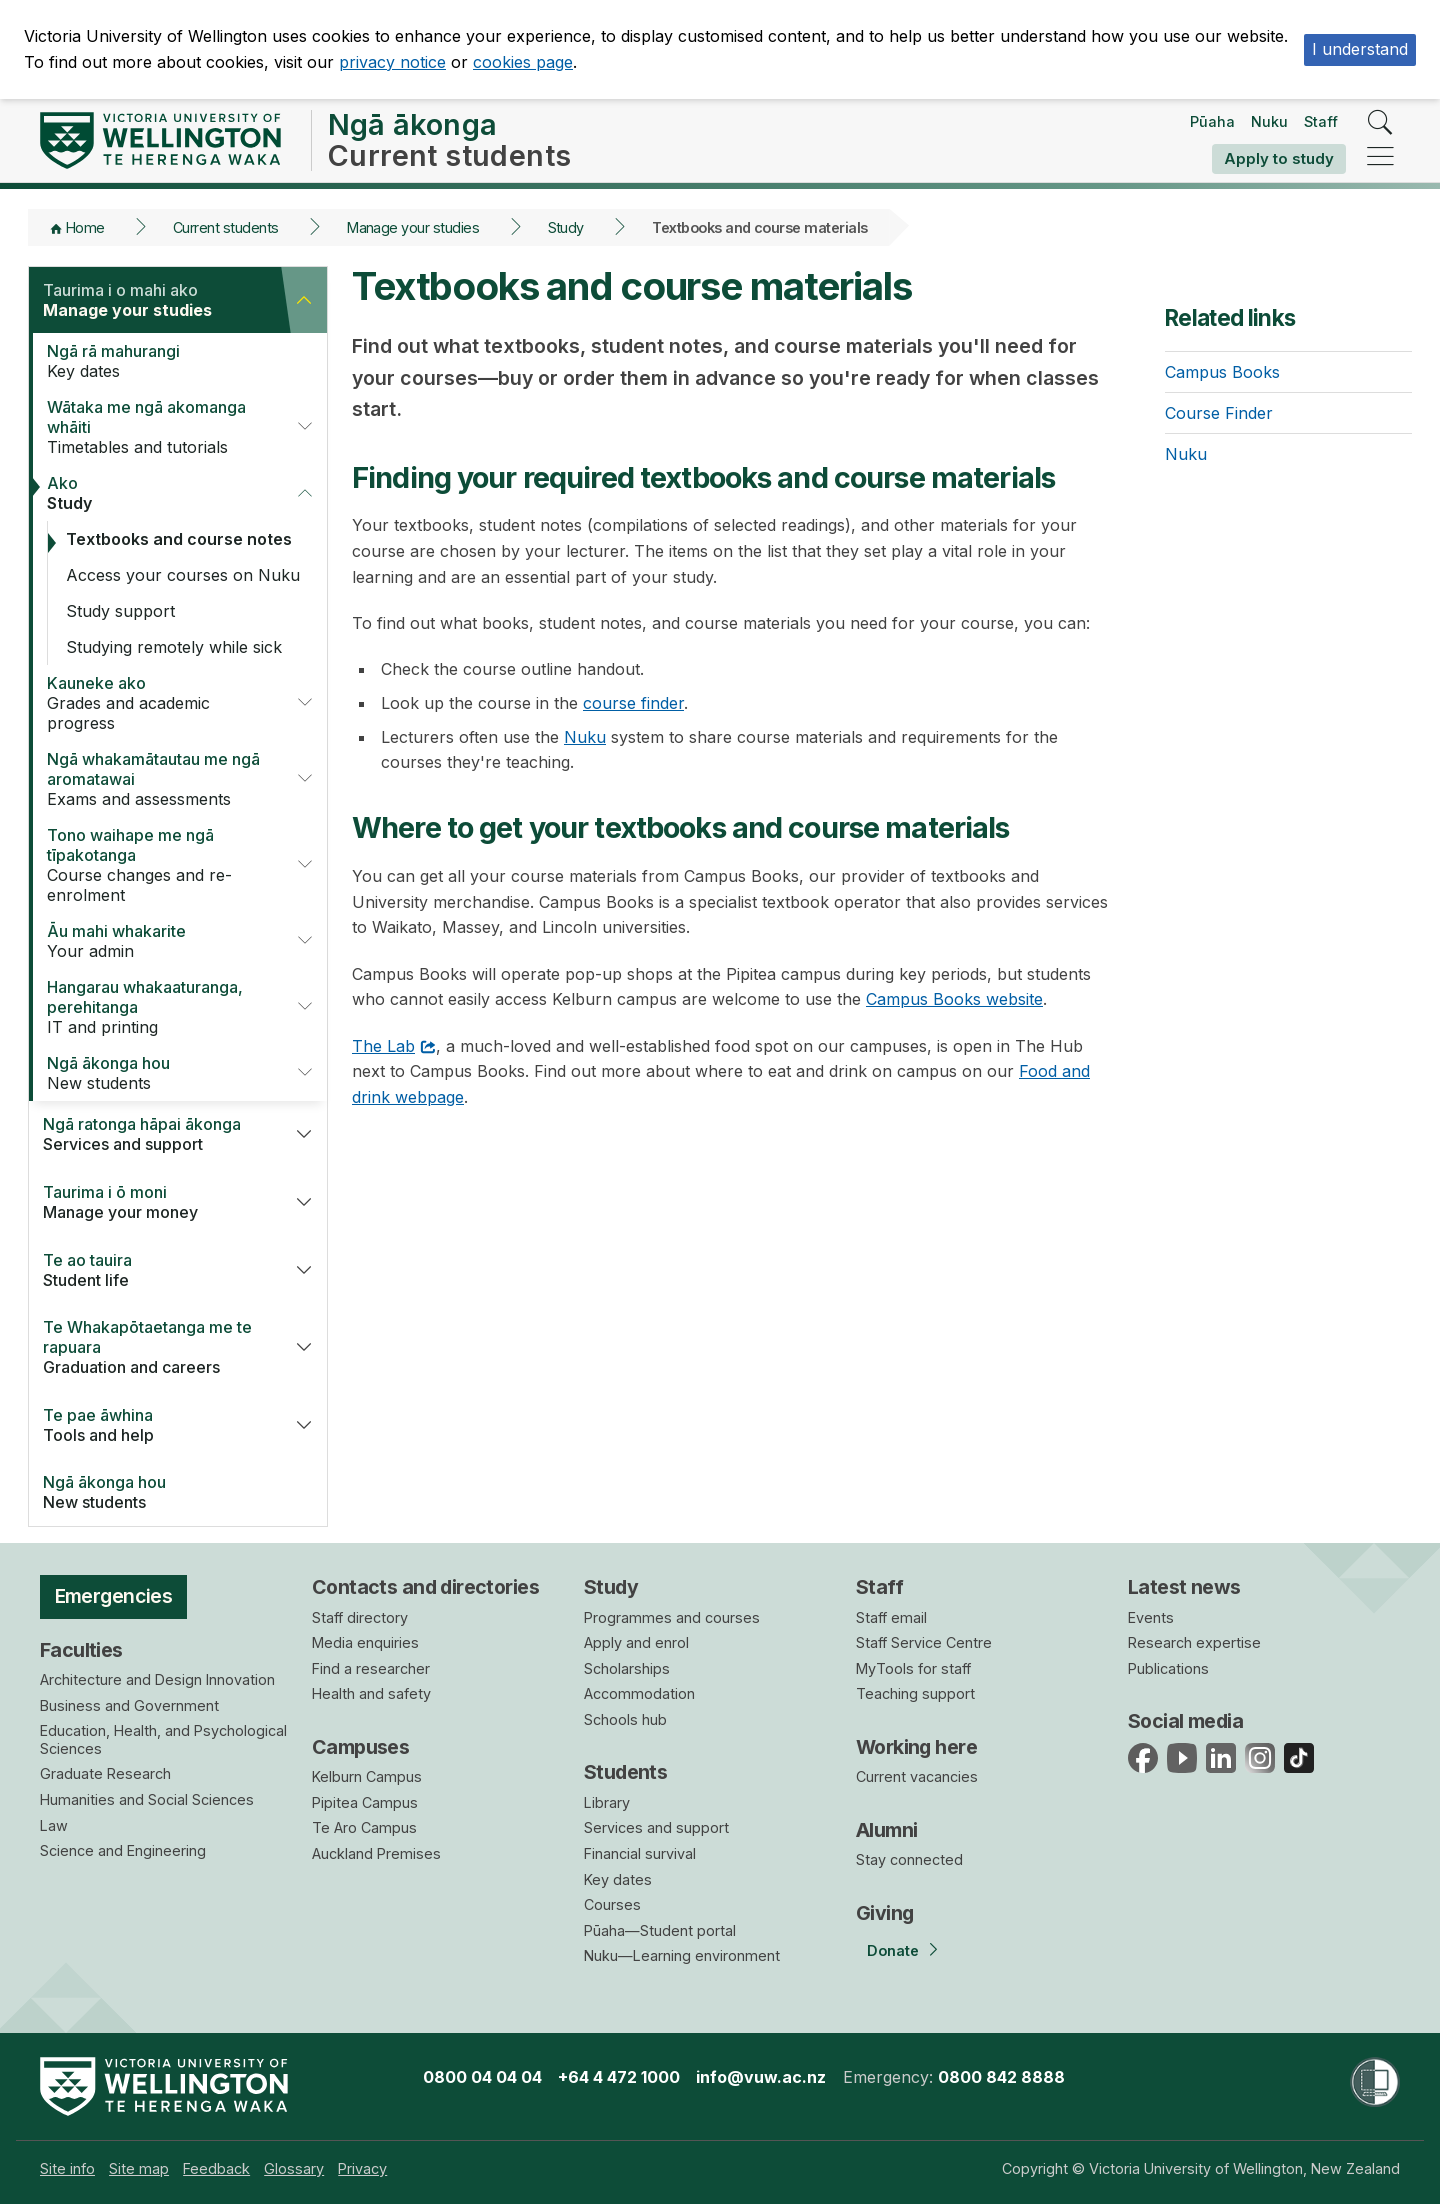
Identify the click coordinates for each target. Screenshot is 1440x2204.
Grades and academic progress (159, 703)
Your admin (159, 941)
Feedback (216, 2168)
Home (85, 227)
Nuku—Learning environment (682, 1955)
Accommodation (639, 1693)
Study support (120, 611)
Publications (1168, 1668)
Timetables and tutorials (159, 427)
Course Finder (1219, 413)
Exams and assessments (159, 779)
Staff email (891, 1617)
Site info (67, 2168)
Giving (885, 1913)
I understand (1360, 49)
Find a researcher (371, 1668)
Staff (1321, 121)
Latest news (1184, 1587)
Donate (893, 1950)
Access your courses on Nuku (183, 575)
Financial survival (640, 1853)
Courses (612, 1904)
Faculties (81, 1650)
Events (1151, 1617)
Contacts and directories (425, 1587)
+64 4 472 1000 (619, 2077)
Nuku (1269, 121)
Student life (154, 1270)
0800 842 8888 (1001, 2077)
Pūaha (1212, 121)
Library (607, 1802)
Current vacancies (917, 1776)
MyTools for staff (913, 1668)
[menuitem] (67, 2168)
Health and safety (371, 1693)
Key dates (167, 361)
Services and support (154, 1134)
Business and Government (129, 1705)
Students (625, 1772)
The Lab (383, 1046)
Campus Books (1222, 372)
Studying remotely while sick (174, 647)
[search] (1380, 123)
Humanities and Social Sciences (147, 1799)
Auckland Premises (376, 1853)
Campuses (360, 1747)
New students (159, 1073)
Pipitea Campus (365, 1802)
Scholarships (627, 1668)
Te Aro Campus (364, 1827)
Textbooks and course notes (179, 539)
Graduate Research (105, 1773)
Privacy (362, 2168)
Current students (226, 227)
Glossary (294, 2168)
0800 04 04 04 (482, 2077)
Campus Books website (954, 999)
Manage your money (154, 1202)
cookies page (523, 62)
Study (566, 227)
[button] (304, 300)
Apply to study (1279, 158)
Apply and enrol (636, 1642)
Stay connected (909, 1859)
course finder (633, 703)
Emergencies (114, 1596)
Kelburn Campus (367, 1776)
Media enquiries (365, 1642)
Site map (139, 2168)
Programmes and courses (672, 1617)
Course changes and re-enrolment (159, 865)
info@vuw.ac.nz (761, 2077)
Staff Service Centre (924, 1642)
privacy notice (392, 62)
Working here (916, 1747)
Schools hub (625, 1719)
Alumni (887, 1830)
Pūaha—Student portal (660, 1930)
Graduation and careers (154, 1347)
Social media (1185, 1721)
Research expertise (1194, 1642)
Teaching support (915, 1693)
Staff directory (360, 1617)
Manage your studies (413, 227)
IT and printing (159, 1007)
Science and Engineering (123, 1850)
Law (54, 1825)
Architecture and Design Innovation (157, 1679)
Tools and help (154, 1425)
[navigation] (1380, 157)
